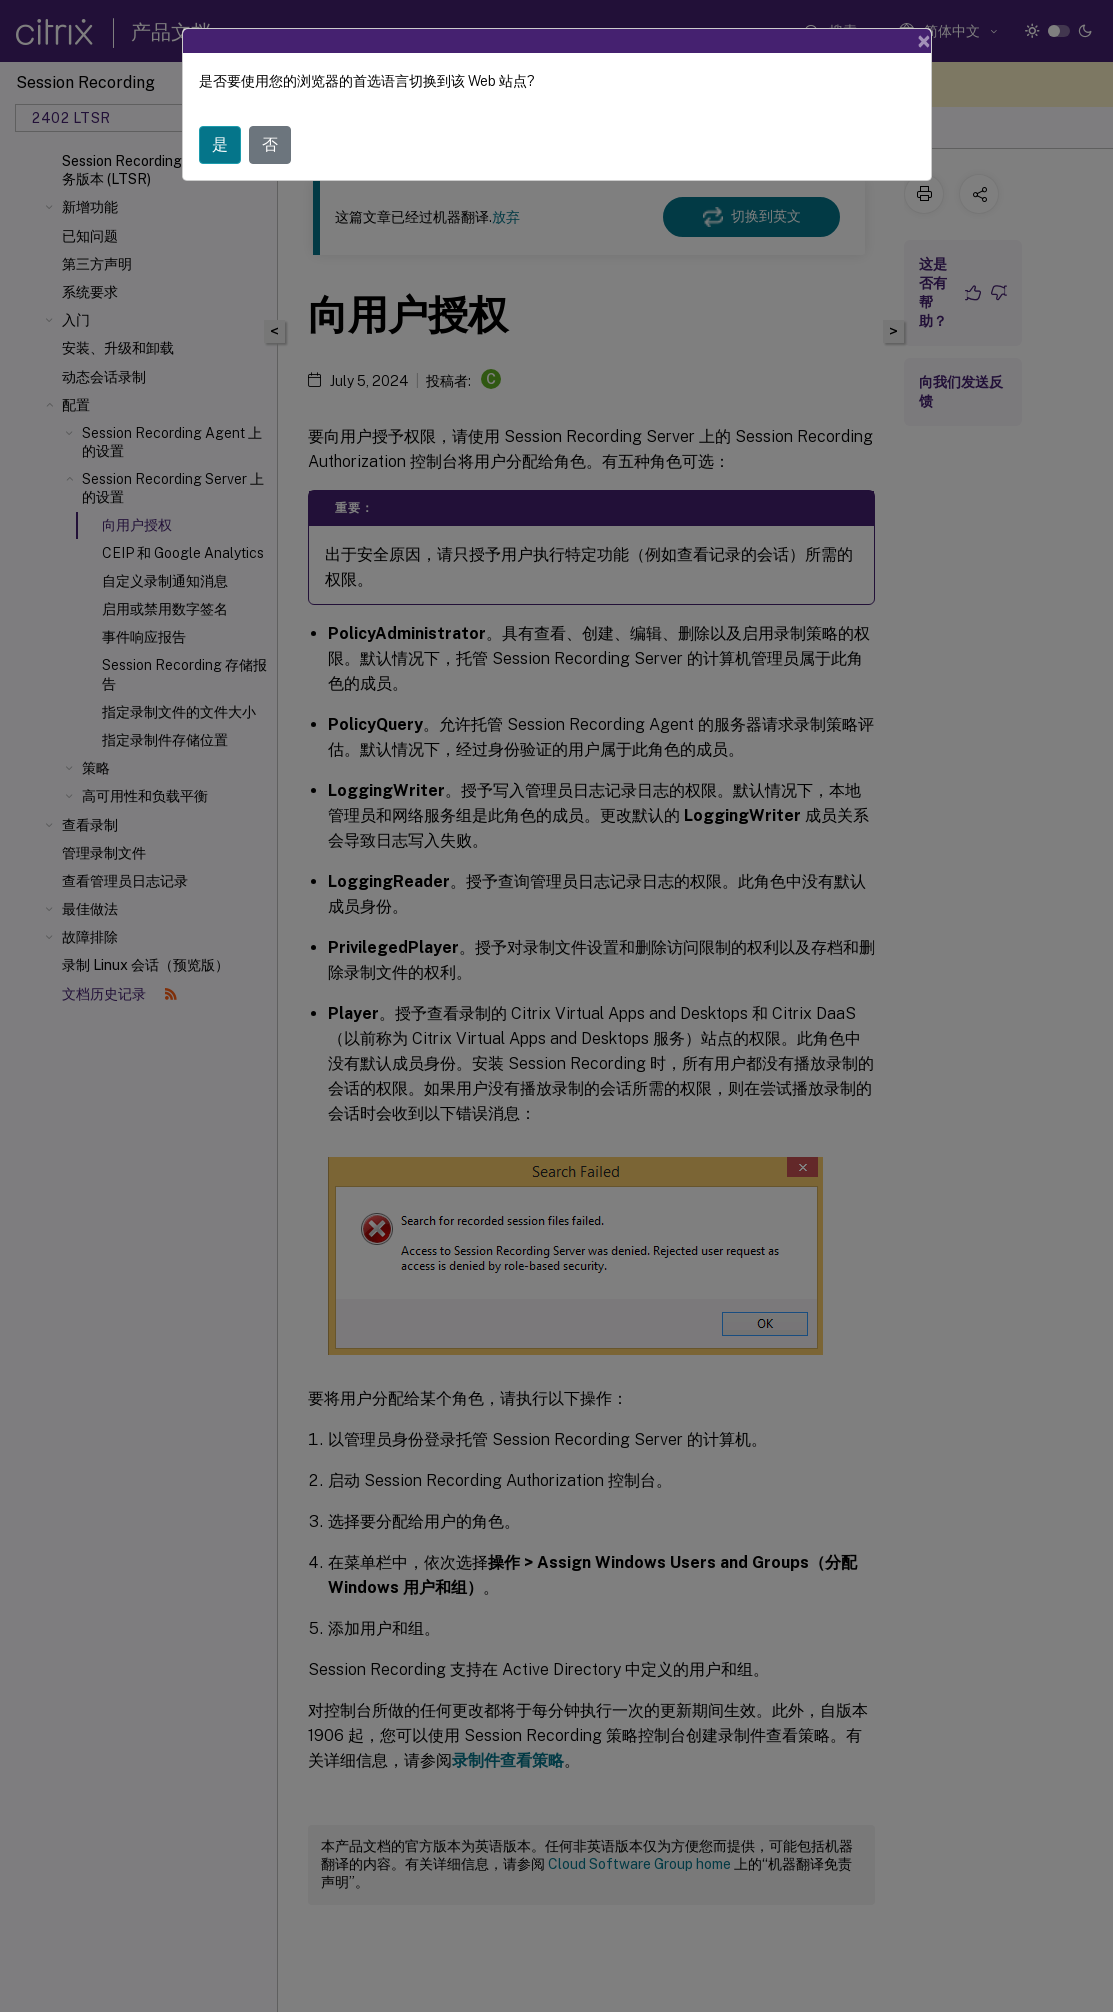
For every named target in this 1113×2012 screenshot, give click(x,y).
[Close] (924, 41)
